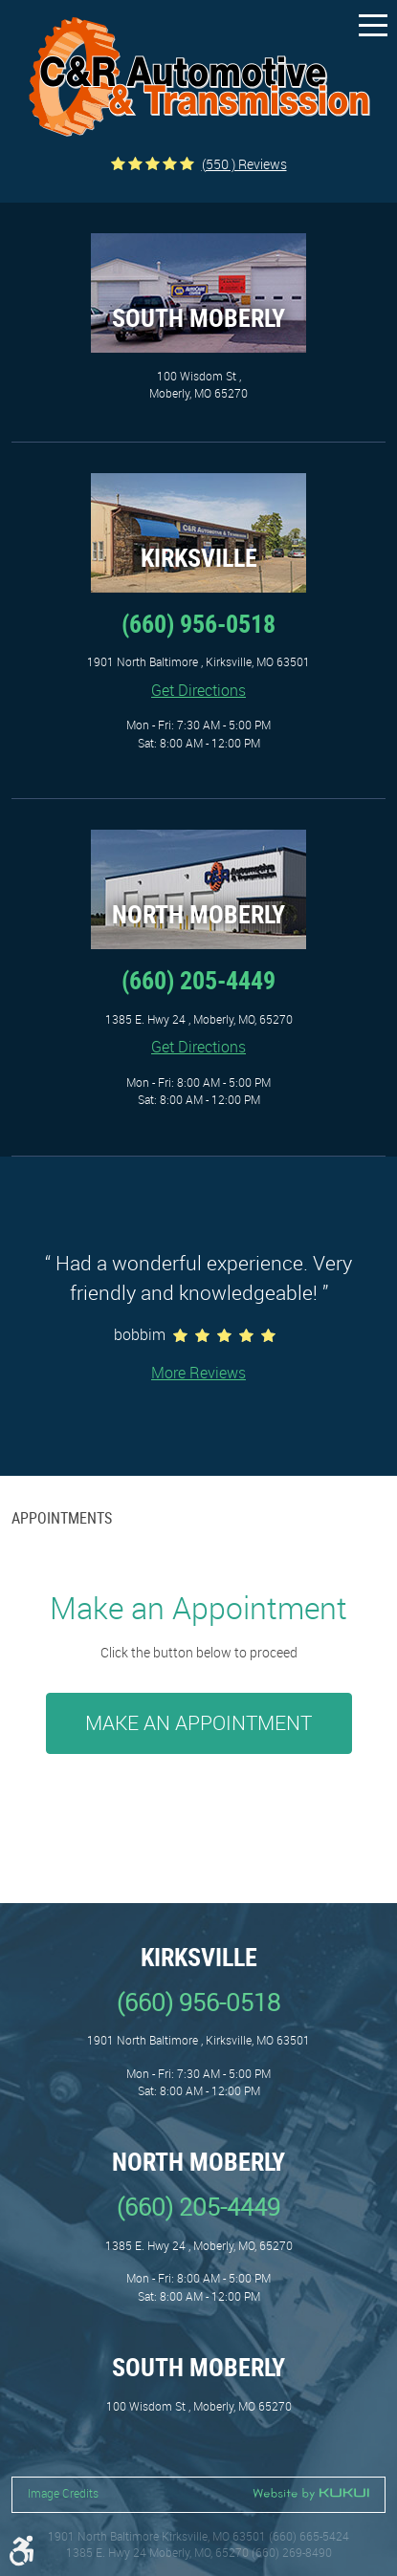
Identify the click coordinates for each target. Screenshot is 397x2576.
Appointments (61, 1517)
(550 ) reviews (244, 164)
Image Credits (63, 2493)
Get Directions (198, 690)
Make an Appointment (198, 1722)
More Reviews (198, 1372)
